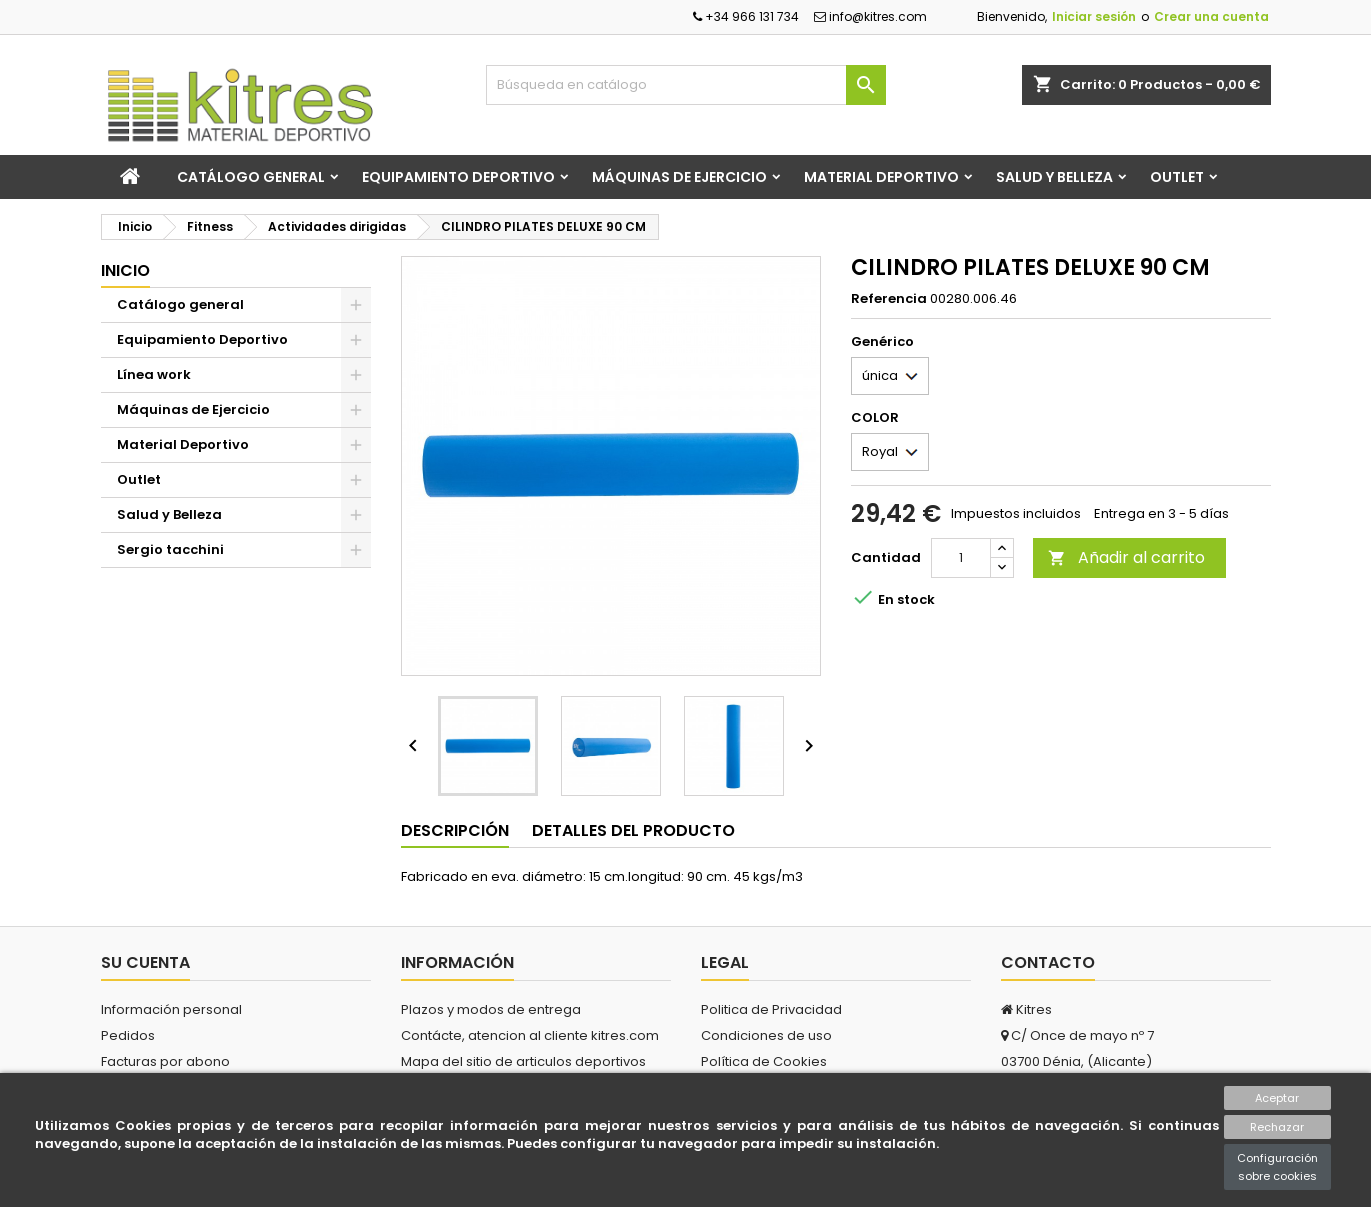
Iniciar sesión (1094, 16)
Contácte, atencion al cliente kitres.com (530, 1035)
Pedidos (128, 1035)
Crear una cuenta (1211, 16)
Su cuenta (145, 962)
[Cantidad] (961, 558)
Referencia (889, 299)
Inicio (125, 270)
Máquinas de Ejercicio (679, 177)
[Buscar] (686, 85)
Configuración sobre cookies (1277, 1167)
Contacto (1048, 962)
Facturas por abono (165, 1061)
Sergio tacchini (170, 549)
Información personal (171, 1009)
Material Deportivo (881, 177)
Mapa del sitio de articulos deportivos (523, 1061)
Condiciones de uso (766, 1035)
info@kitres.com (870, 16)
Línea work (154, 374)
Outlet (1177, 177)
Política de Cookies (764, 1061)
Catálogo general (251, 177)
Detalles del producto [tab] (633, 830)
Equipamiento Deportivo (458, 177)
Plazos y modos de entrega (491, 1009)
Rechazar (1277, 1127)
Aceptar (1277, 1098)
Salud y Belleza (1054, 177)
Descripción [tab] (455, 830)
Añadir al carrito (1126, 557)
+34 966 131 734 (746, 16)
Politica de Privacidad (771, 1009)
